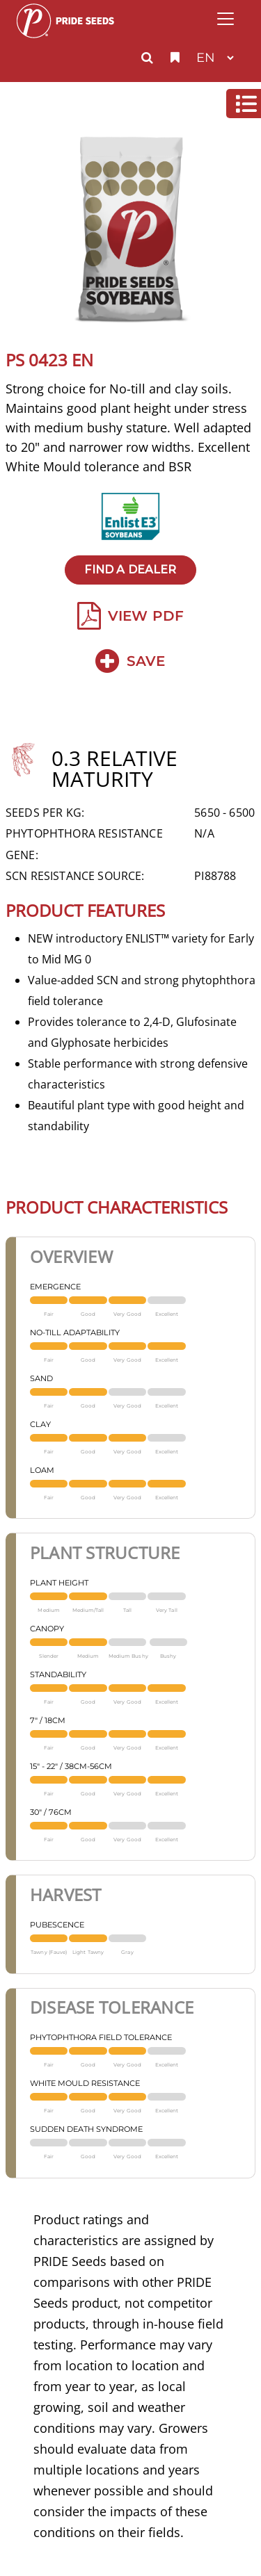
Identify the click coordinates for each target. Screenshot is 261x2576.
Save (130, 661)
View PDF (130, 616)
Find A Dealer (130, 569)
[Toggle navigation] (225, 19)
